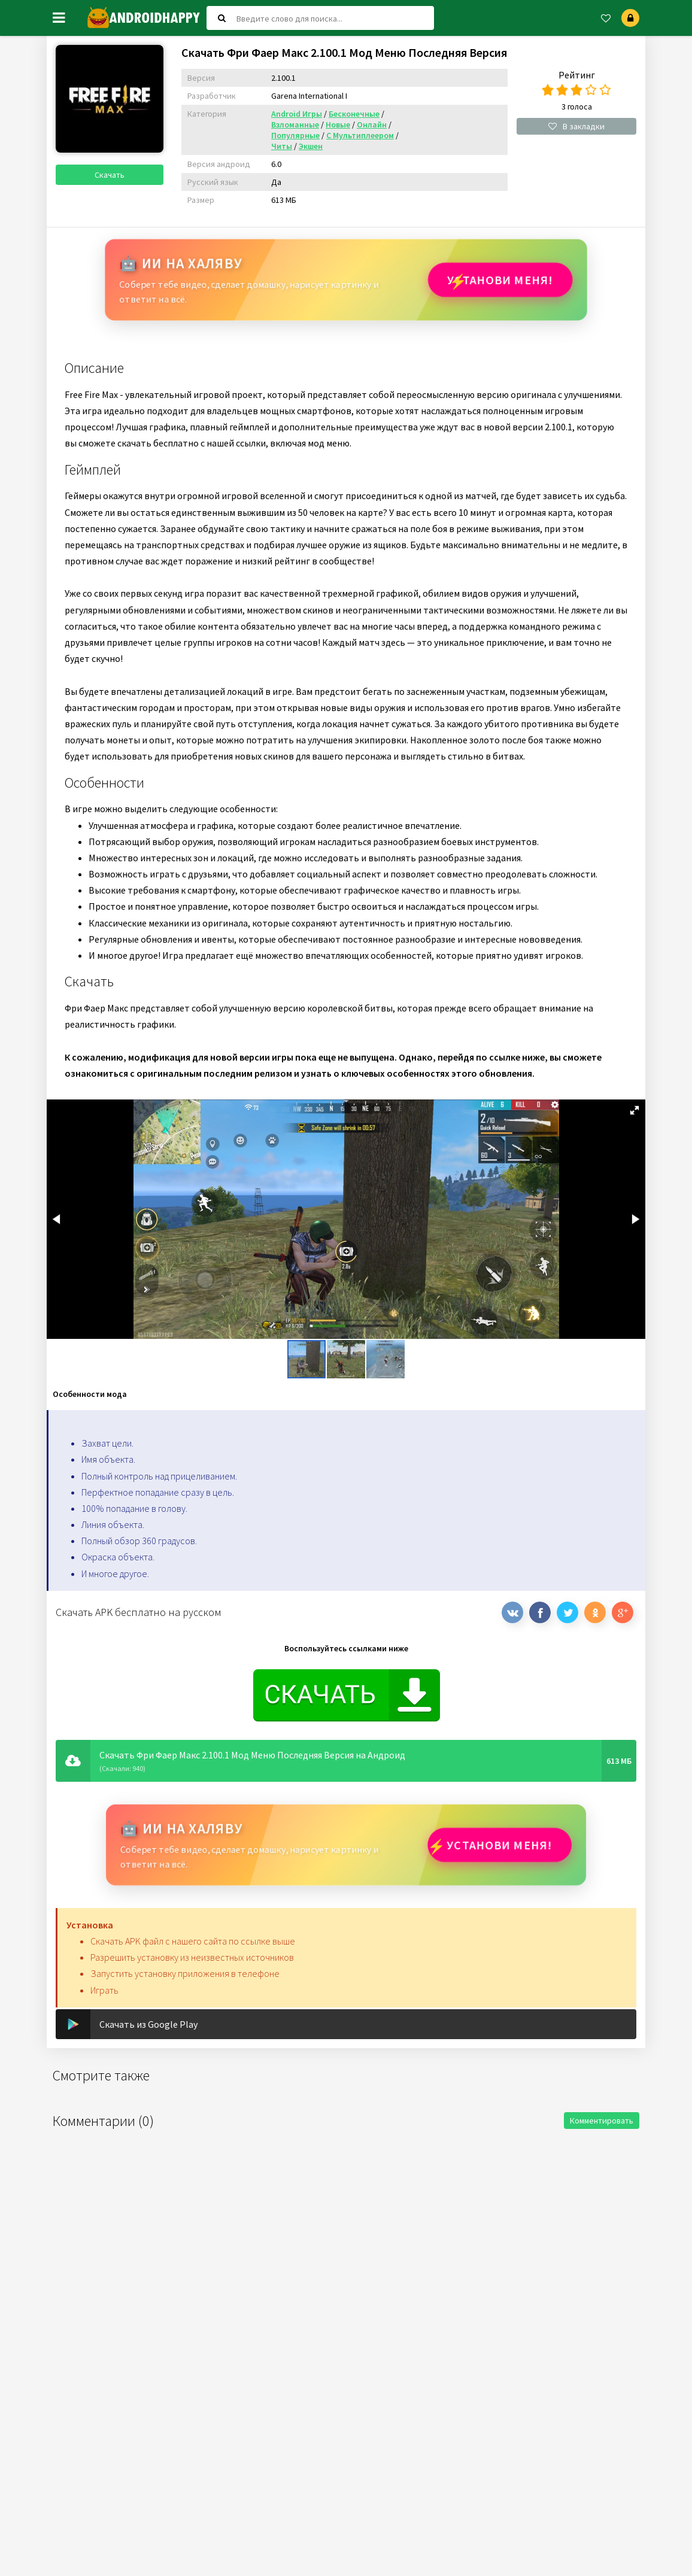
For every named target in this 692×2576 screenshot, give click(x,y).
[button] (634, 1110)
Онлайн (372, 124)
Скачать (110, 174)
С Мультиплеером (360, 135)
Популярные (295, 135)
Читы (281, 146)
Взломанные (295, 124)
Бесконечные (354, 113)
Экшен (311, 146)
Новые (338, 124)
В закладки (576, 126)
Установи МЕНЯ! (499, 279)
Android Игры (296, 113)
